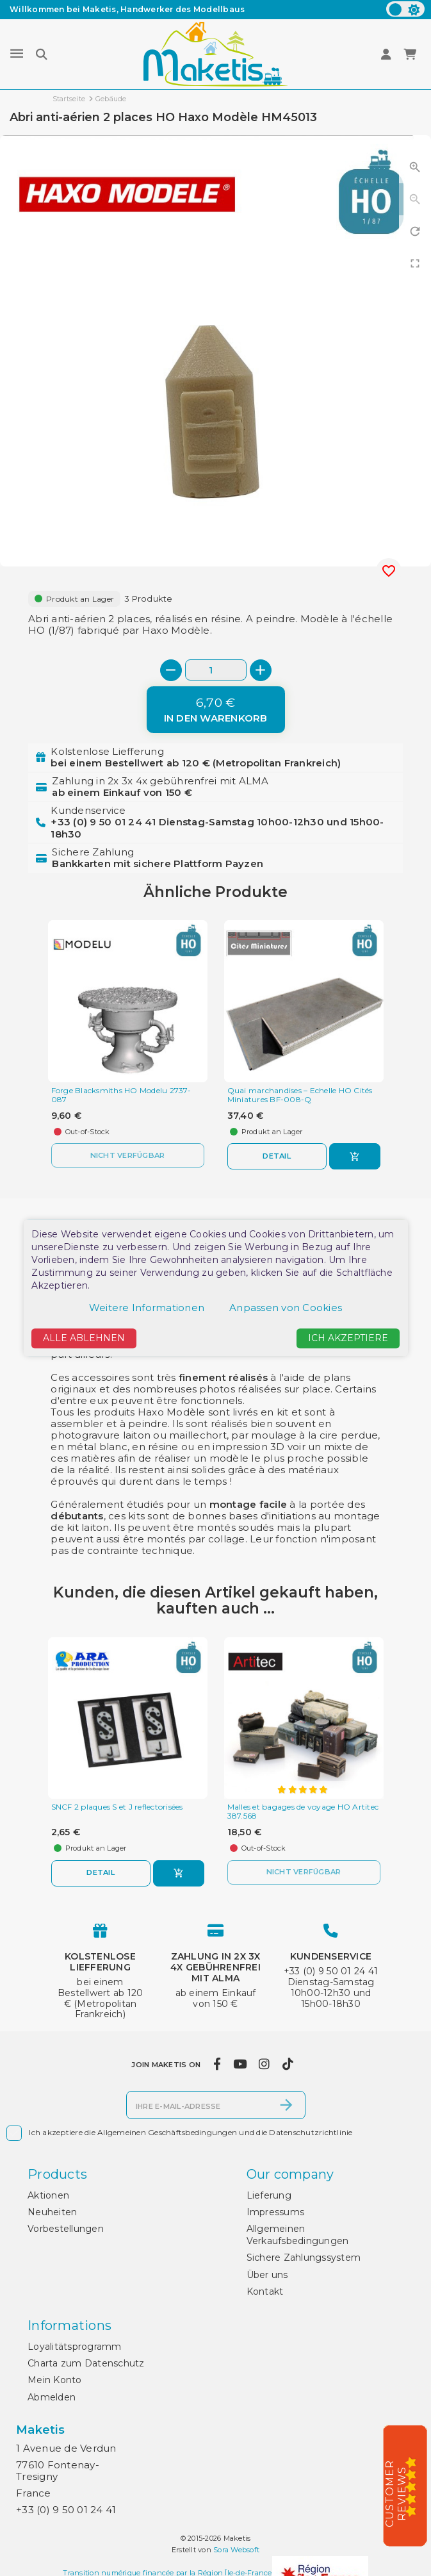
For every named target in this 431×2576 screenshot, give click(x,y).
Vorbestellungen (66, 2228)
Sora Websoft (236, 2549)
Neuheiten (52, 2212)
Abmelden (52, 2397)
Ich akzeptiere (348, 1338)
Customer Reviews (396, 2493)
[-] (171, 670)
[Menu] (16, 53)
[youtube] (239, 2064)
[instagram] (264, 2064)
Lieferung (269, 2195)
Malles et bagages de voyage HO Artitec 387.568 (303, 1812)
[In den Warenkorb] (216, 709)
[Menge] (216, 670)
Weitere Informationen (146, 1307)
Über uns (267, 2275)
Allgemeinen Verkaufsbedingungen (298, 2234)
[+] (261, 670)
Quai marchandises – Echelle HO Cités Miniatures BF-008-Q (300, 1095)
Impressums (276, 2212)
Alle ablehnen (84, 1338)
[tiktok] (287, 2064)
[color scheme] (405, 9)
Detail (277, 1156)
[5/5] (415, 2486)
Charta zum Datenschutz (86, 2363)
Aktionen (48, 2195)
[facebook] (217, 2064)
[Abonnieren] (286, 2105)
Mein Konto (55, 2380)
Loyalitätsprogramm (75, 2346)
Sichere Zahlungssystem (304, 2257)
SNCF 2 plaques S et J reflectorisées (117, 1807)
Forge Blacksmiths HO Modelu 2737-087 (121, 1095)
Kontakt (265, 2291)
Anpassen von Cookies (285, 1307)
